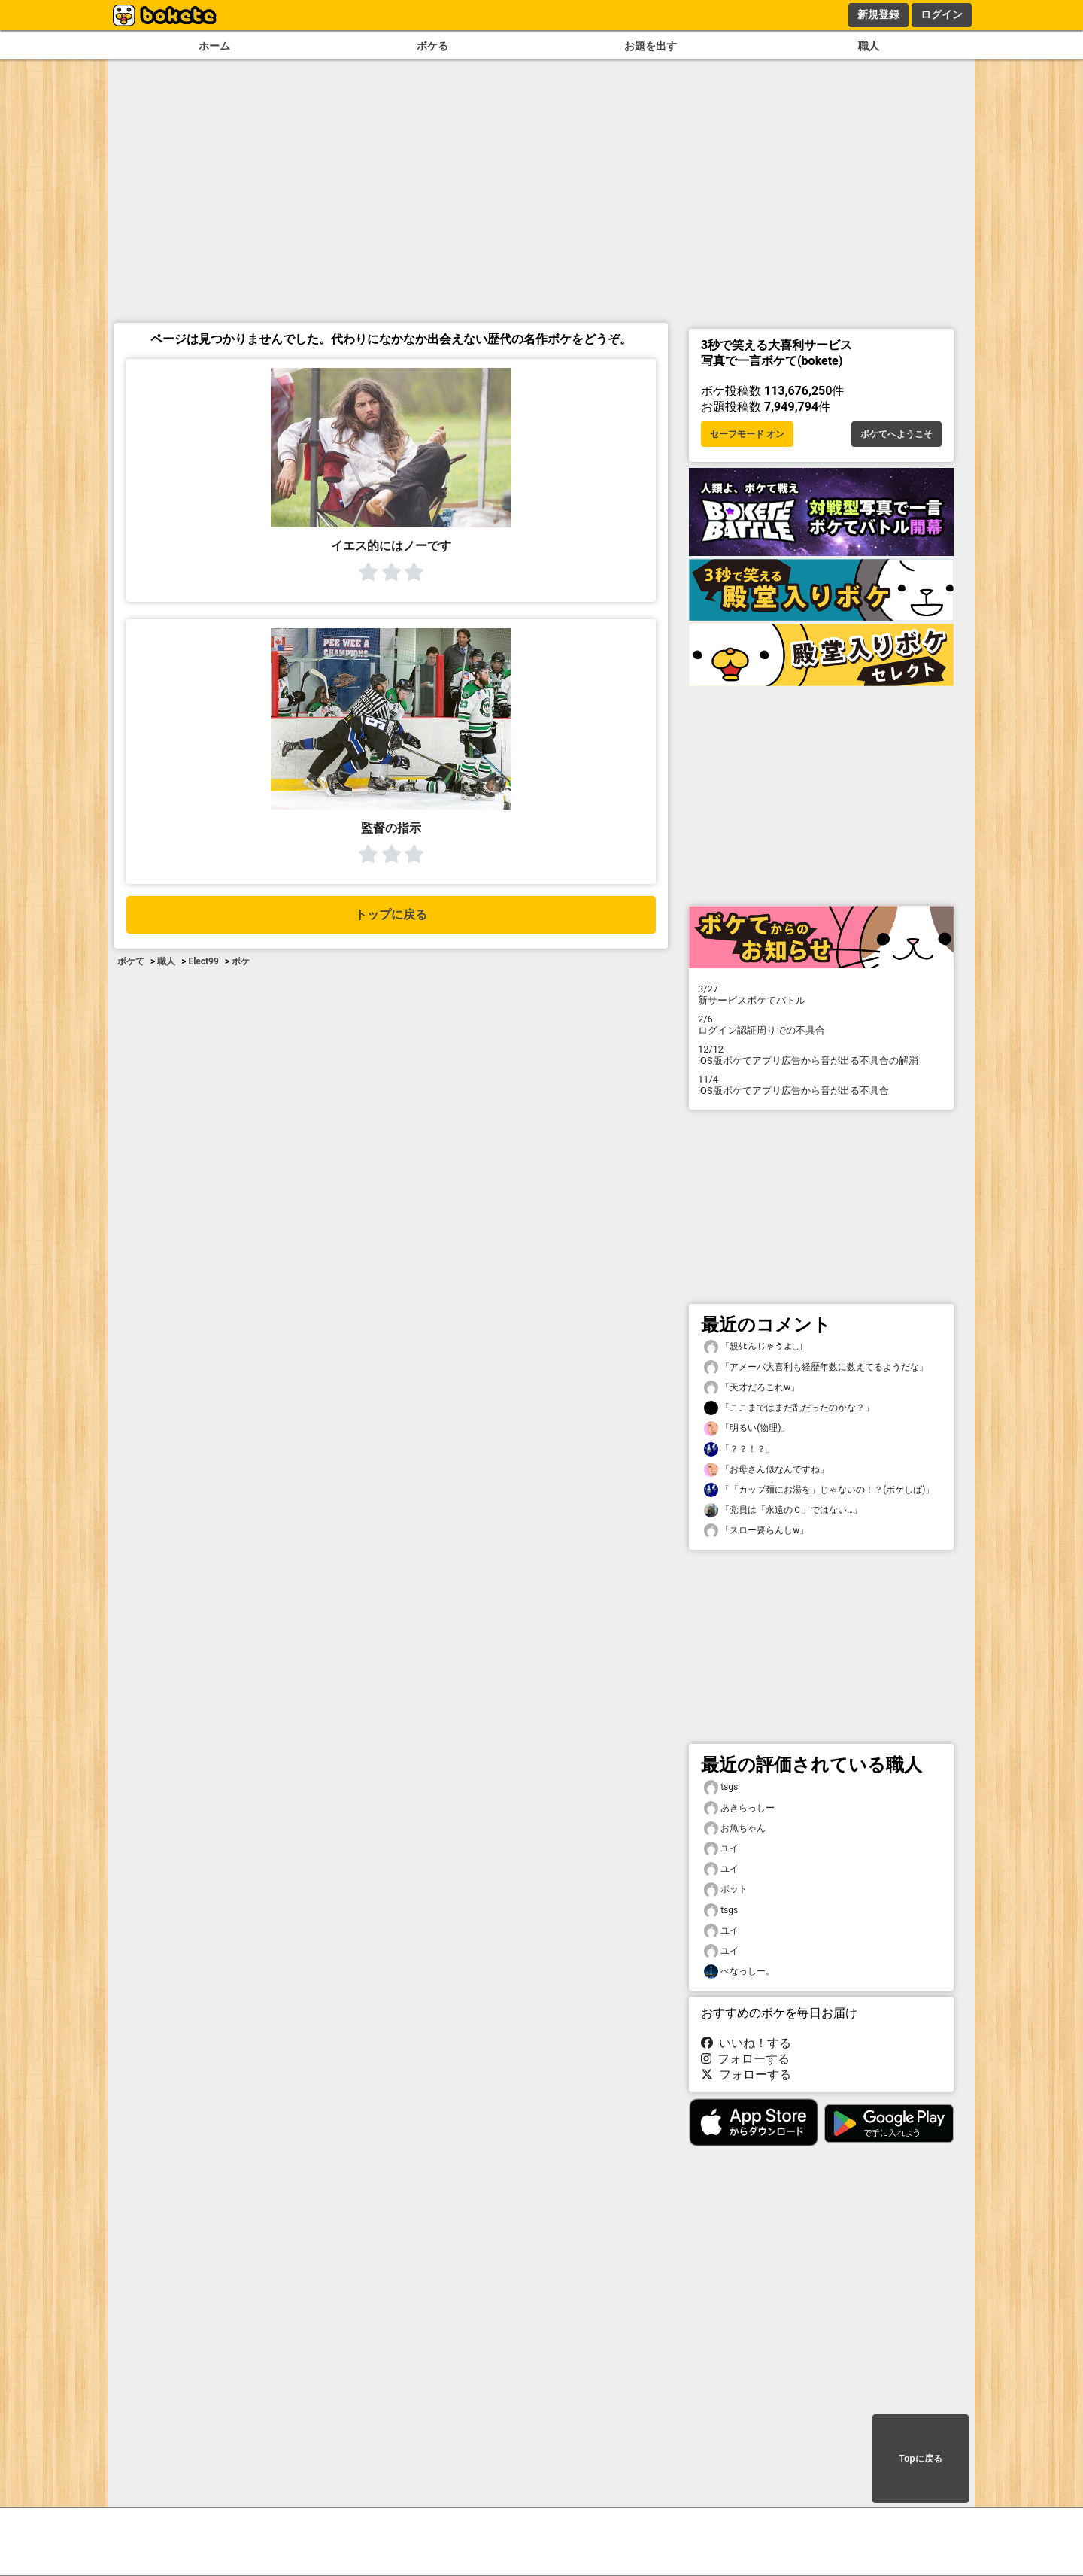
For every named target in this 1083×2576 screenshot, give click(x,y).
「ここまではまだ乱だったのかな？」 (789, 1408)
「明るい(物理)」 (747, 1428)
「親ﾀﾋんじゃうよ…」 (756, 1347)
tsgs (721, 1787)
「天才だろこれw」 (751, 1388)
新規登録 (878, 14)
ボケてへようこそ (896, 434)
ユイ (721, 1849)
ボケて (130, 961)
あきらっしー (739, 1808)
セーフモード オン (747, 434)
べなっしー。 (739, 1971)
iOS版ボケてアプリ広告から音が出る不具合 (821, 1085)
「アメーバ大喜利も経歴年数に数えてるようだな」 (816, 1367)
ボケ (241, 961)
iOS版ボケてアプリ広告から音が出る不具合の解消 (821, 1054)
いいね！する (746, 2043)
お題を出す (650, 46)
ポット (726, 1889)
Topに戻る (920, 2458)
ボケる (432, 46)
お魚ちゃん (735, 1828)
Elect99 (203, 961)
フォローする (745, 2059)
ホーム (214, 46)
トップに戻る (391, 914)
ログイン (942, 14)
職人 (868, 46)
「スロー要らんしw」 (756, 1530)
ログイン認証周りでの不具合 (821, 1024)
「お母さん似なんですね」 (766, 1470)
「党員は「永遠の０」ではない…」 (783, 1510)
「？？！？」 (739, 1449)
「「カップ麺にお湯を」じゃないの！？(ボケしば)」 (819, 1490)
